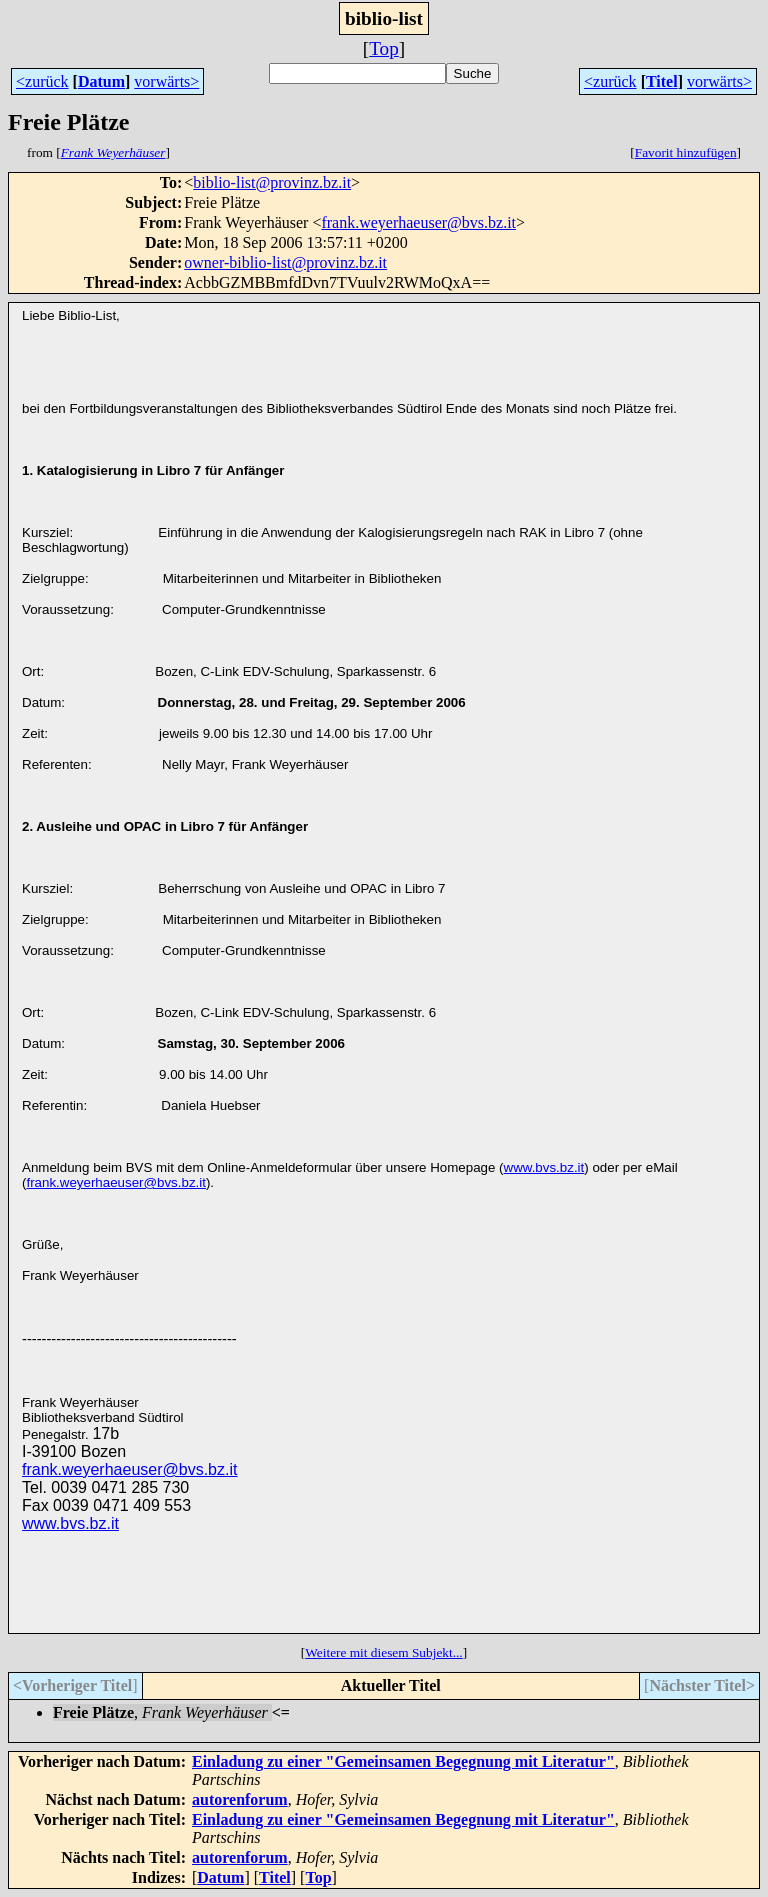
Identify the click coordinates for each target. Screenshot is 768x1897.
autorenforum (240, 1799)
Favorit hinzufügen (686, 152)
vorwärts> (166, 81)
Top (384, 48)
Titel (662, 81)
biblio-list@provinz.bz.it (272, 182)
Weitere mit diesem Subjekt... (383, 1652)
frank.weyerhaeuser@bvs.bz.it (418, 222)
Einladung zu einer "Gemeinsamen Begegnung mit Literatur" (403, 1761)
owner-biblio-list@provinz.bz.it (285, 262)
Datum (101, 81)
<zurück (42, 81)
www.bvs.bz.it (544, 1167)
